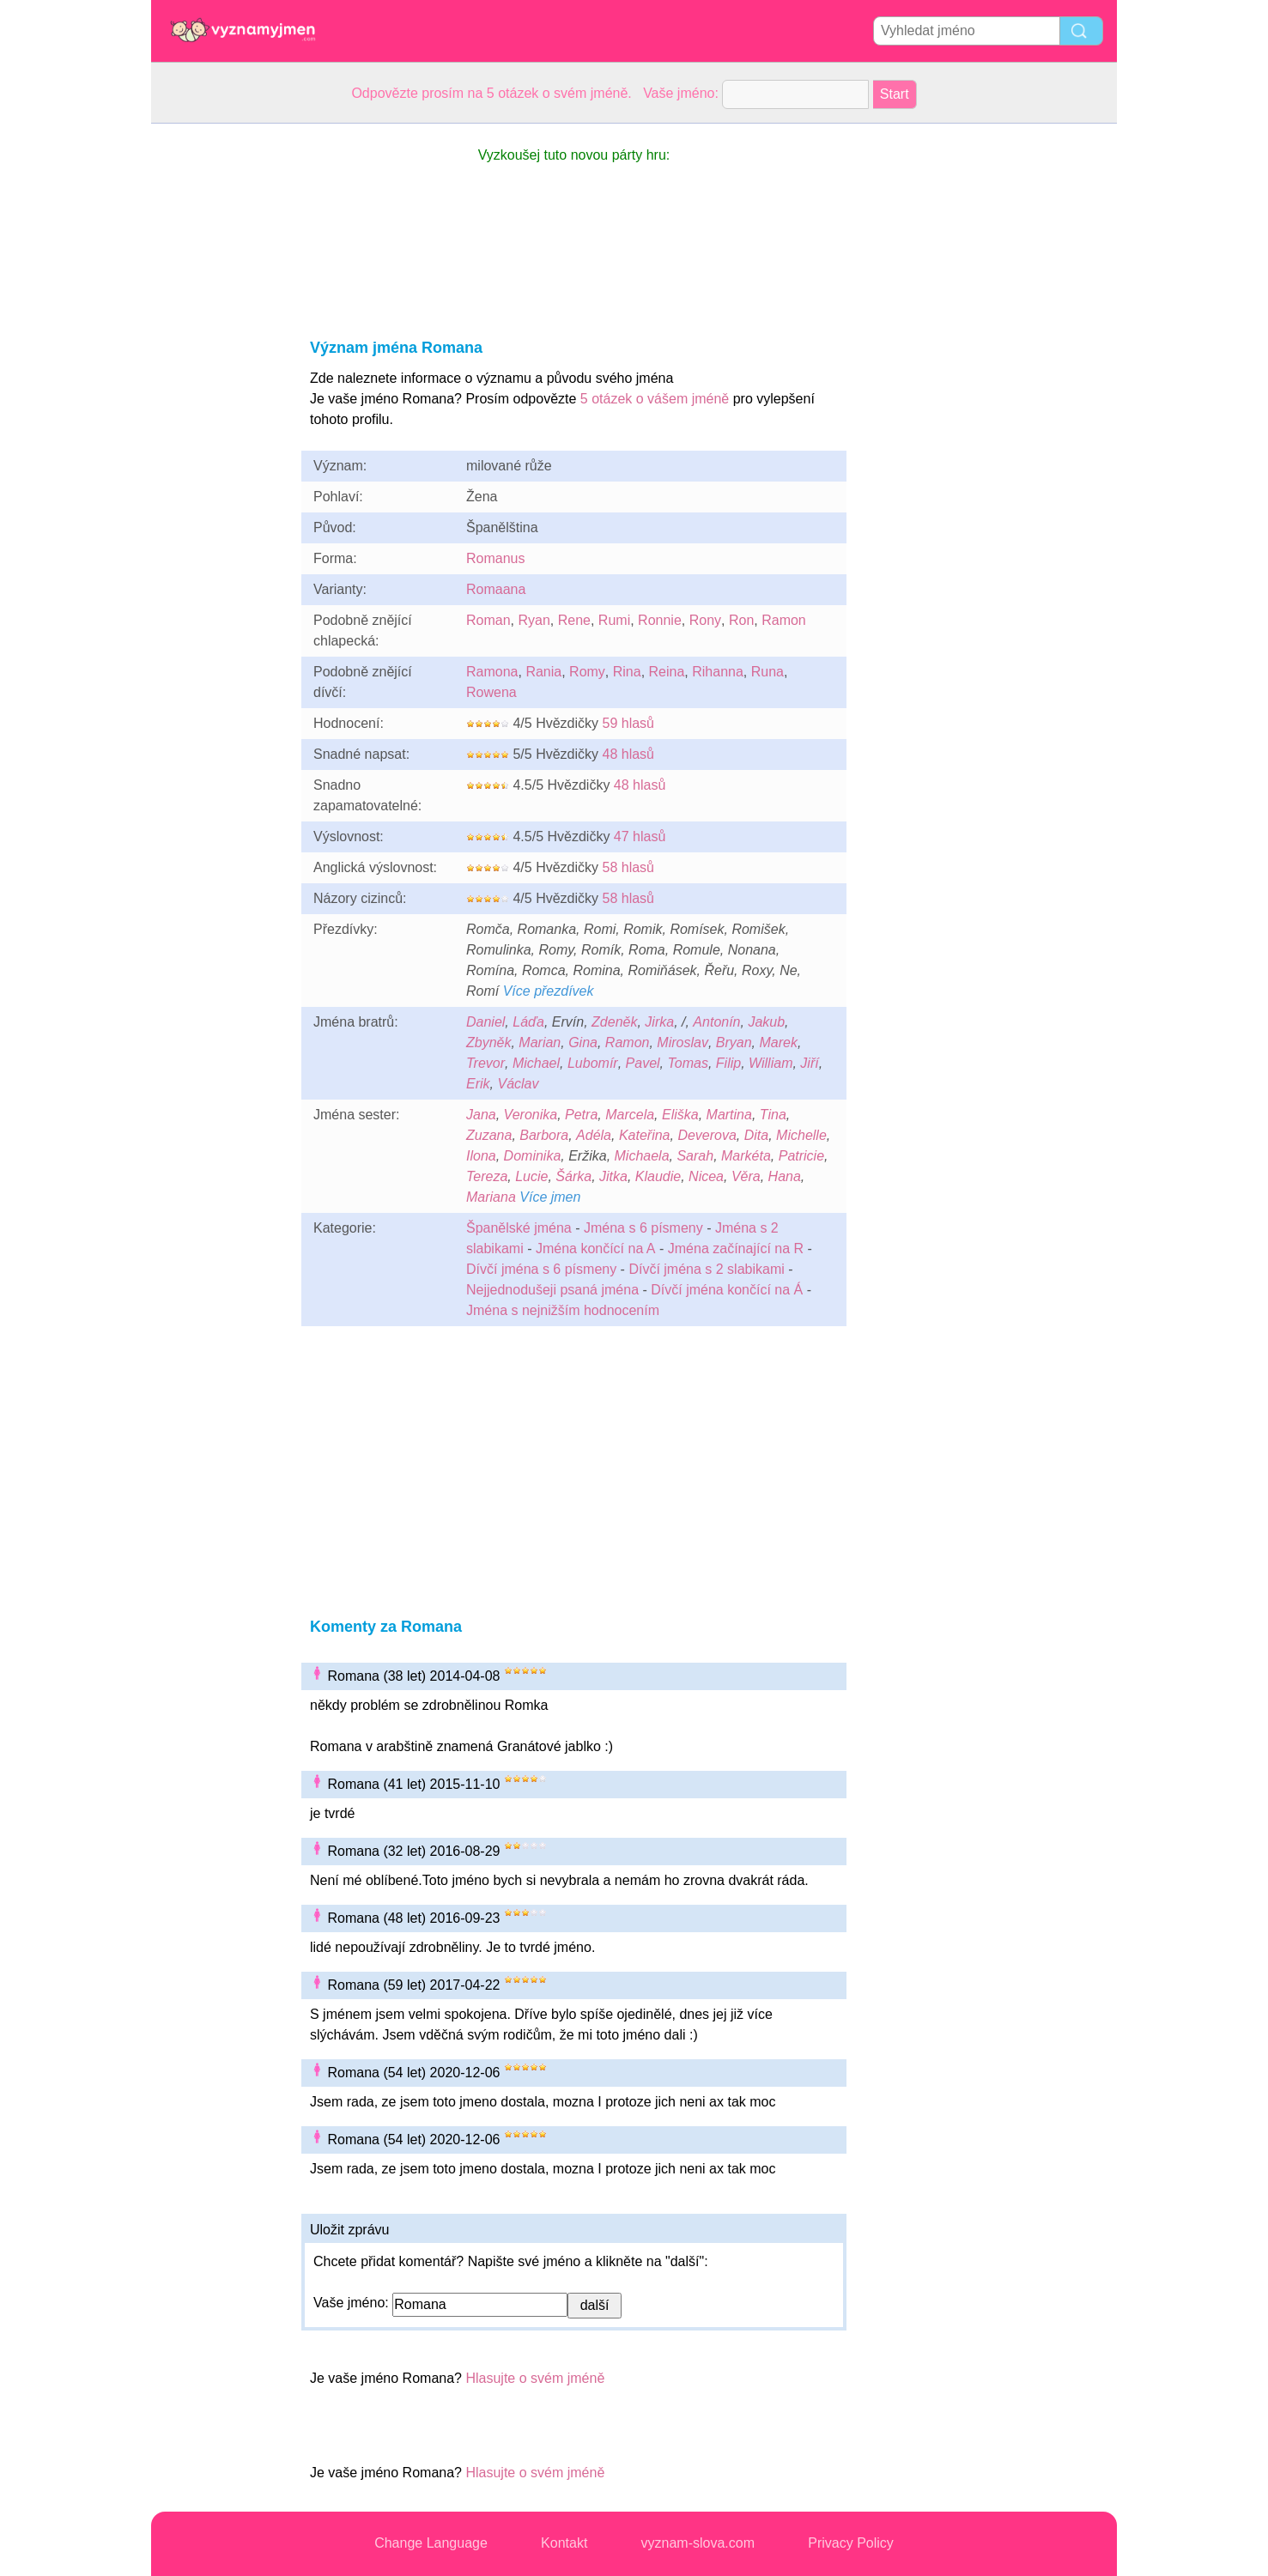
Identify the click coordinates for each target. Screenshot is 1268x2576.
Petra (581, 1114)
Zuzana (489, 1135)
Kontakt (564, 2543)
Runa (767, 671)
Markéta (746, 1156)
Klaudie (658, 1176)
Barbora (543, 1135)
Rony (705, 620)
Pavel (643, 1063)
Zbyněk (488, 1042)
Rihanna (717, 671)
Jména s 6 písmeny (643, 1228)
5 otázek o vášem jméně (654, 398)
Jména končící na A (596, 1248)
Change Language (431, 2543)
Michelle (801, 1135)
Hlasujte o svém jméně (534, 2378)
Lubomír (592, 1063)
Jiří (809, 1063)
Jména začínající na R (736, 1248)
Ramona (492, 671)
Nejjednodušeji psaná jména (552, 1289)
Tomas (687, 1063)
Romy (587, 671)
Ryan (533, 620)
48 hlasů (628, 754)
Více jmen (549, 1197)
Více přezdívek (548, 991)
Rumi (614, 620)
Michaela (642, 1156)
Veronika (531, 1114)
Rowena (491, 692)
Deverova (706, 1135)
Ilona (481, 1156)
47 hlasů (640, 836)
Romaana (495, 589)
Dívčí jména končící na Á (727, 1289)
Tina (773, 1114)
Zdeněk (614, 1022)
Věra (746, 1176)
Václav (517, 1083)
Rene (574, 620)
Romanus (495, 558)
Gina (583, 1042)
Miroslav (682, 1042)
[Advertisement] (219, 381)
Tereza (486, 1176)
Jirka (659, 1022)
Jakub (766, 1022)
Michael (536, 1063)
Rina (627, 671)
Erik (478, 1083)
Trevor (485, 1063)
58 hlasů (628, 867)
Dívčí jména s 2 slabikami (706, 1269)
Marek (778, 1042)
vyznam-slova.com (698, 2543)
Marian (540, 1042)
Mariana (491, 1197)
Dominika (532, 1156)
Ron (741, 620)
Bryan (734, 1042)
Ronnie (660, 620)
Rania (543, 671)
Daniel (485, 1022)
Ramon (783, 620)
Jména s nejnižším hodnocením (562, 1310)
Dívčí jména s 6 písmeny (541, 1269)
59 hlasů (628, 723)
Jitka (613, 1176)
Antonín (716, 1022)
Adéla (593, 1135)
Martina (729, 1114)
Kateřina (644, 1135)
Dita (756, 1135)
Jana (481, 1114)
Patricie (801, 1156)
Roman (488, 620)
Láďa (528, 1022)
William (770, 1063)
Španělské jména (519, 1228)
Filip (728, 1063)
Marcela (629, 1114)
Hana (784, 1176)
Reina (667, 671)
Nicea (706, 1176)
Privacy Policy (851, 2543)
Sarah (694, 1156)
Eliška (680, 1114)
